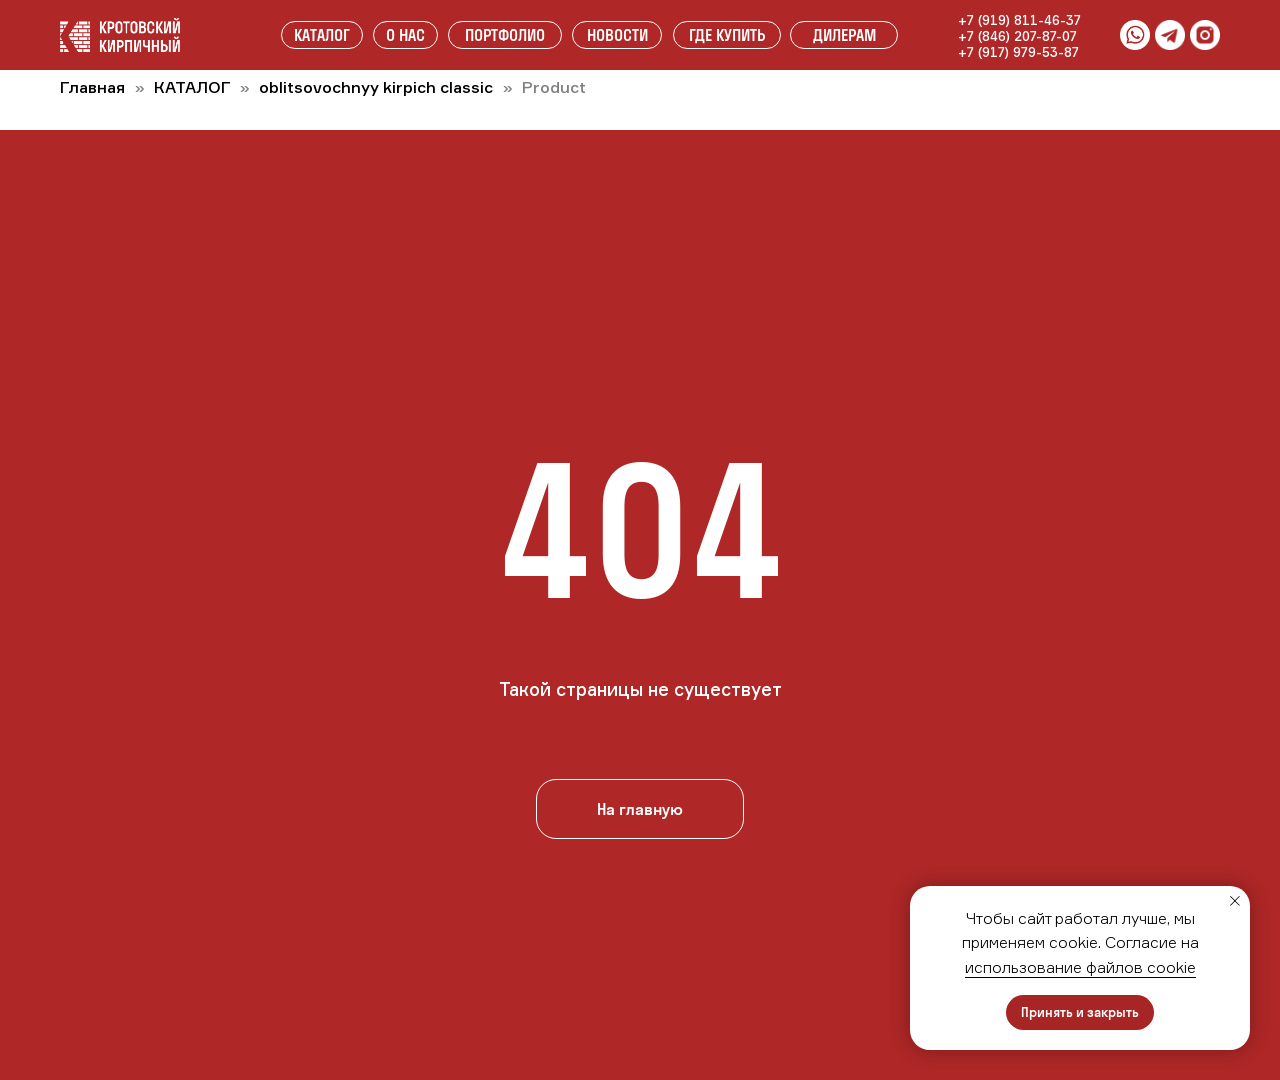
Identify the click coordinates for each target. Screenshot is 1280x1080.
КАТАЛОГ (194, 87)
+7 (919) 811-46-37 (1019, 20)
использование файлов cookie (1080, 967)
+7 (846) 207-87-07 (1017, 36)
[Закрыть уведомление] (1235, 901)
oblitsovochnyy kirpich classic (376, 87)
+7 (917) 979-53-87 (1018, 52)
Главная (92, 87)
